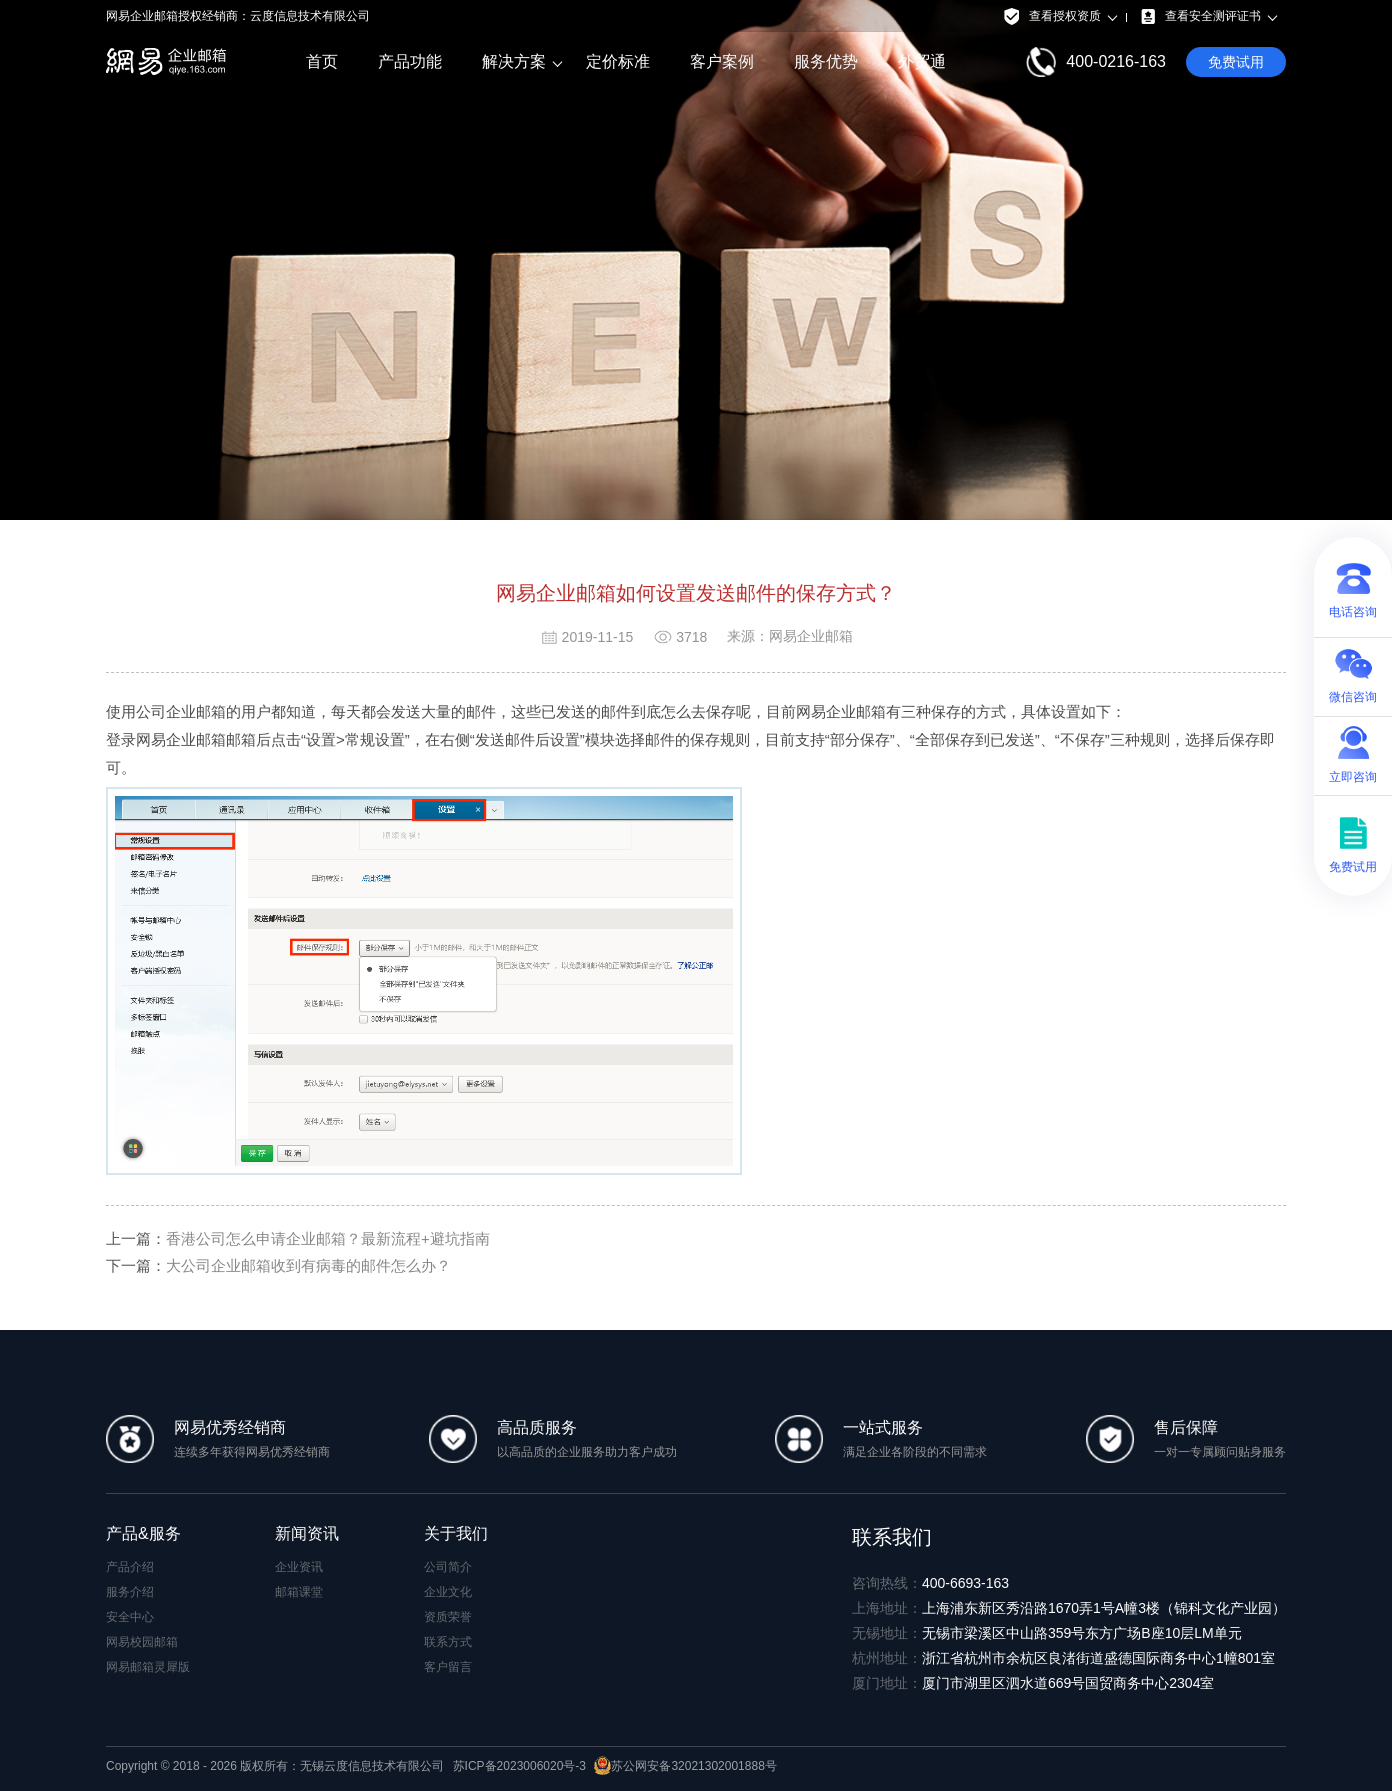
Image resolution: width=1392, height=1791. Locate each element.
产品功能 (410, 61)
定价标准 (618, 61)
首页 (322, 61)
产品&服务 (143, 1533)
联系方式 (448, 1642)
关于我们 (456, 1533)
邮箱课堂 (299, 1592)
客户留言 (448, 1667)
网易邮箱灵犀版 (148, 1667)
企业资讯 (299, 1567)
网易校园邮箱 (142, 1642)
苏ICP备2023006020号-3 (519, 1766)
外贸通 (922, 61)
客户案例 (722, 61)
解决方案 (514, 62)
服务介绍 (130, 1592)
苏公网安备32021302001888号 (685, 1766)
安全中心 (130, 1617)
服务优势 (826, 61)
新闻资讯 (307, 1533)
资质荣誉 (448, 1617)
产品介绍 (130, 1567)
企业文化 (448, 1592)
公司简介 (448, 1567)
